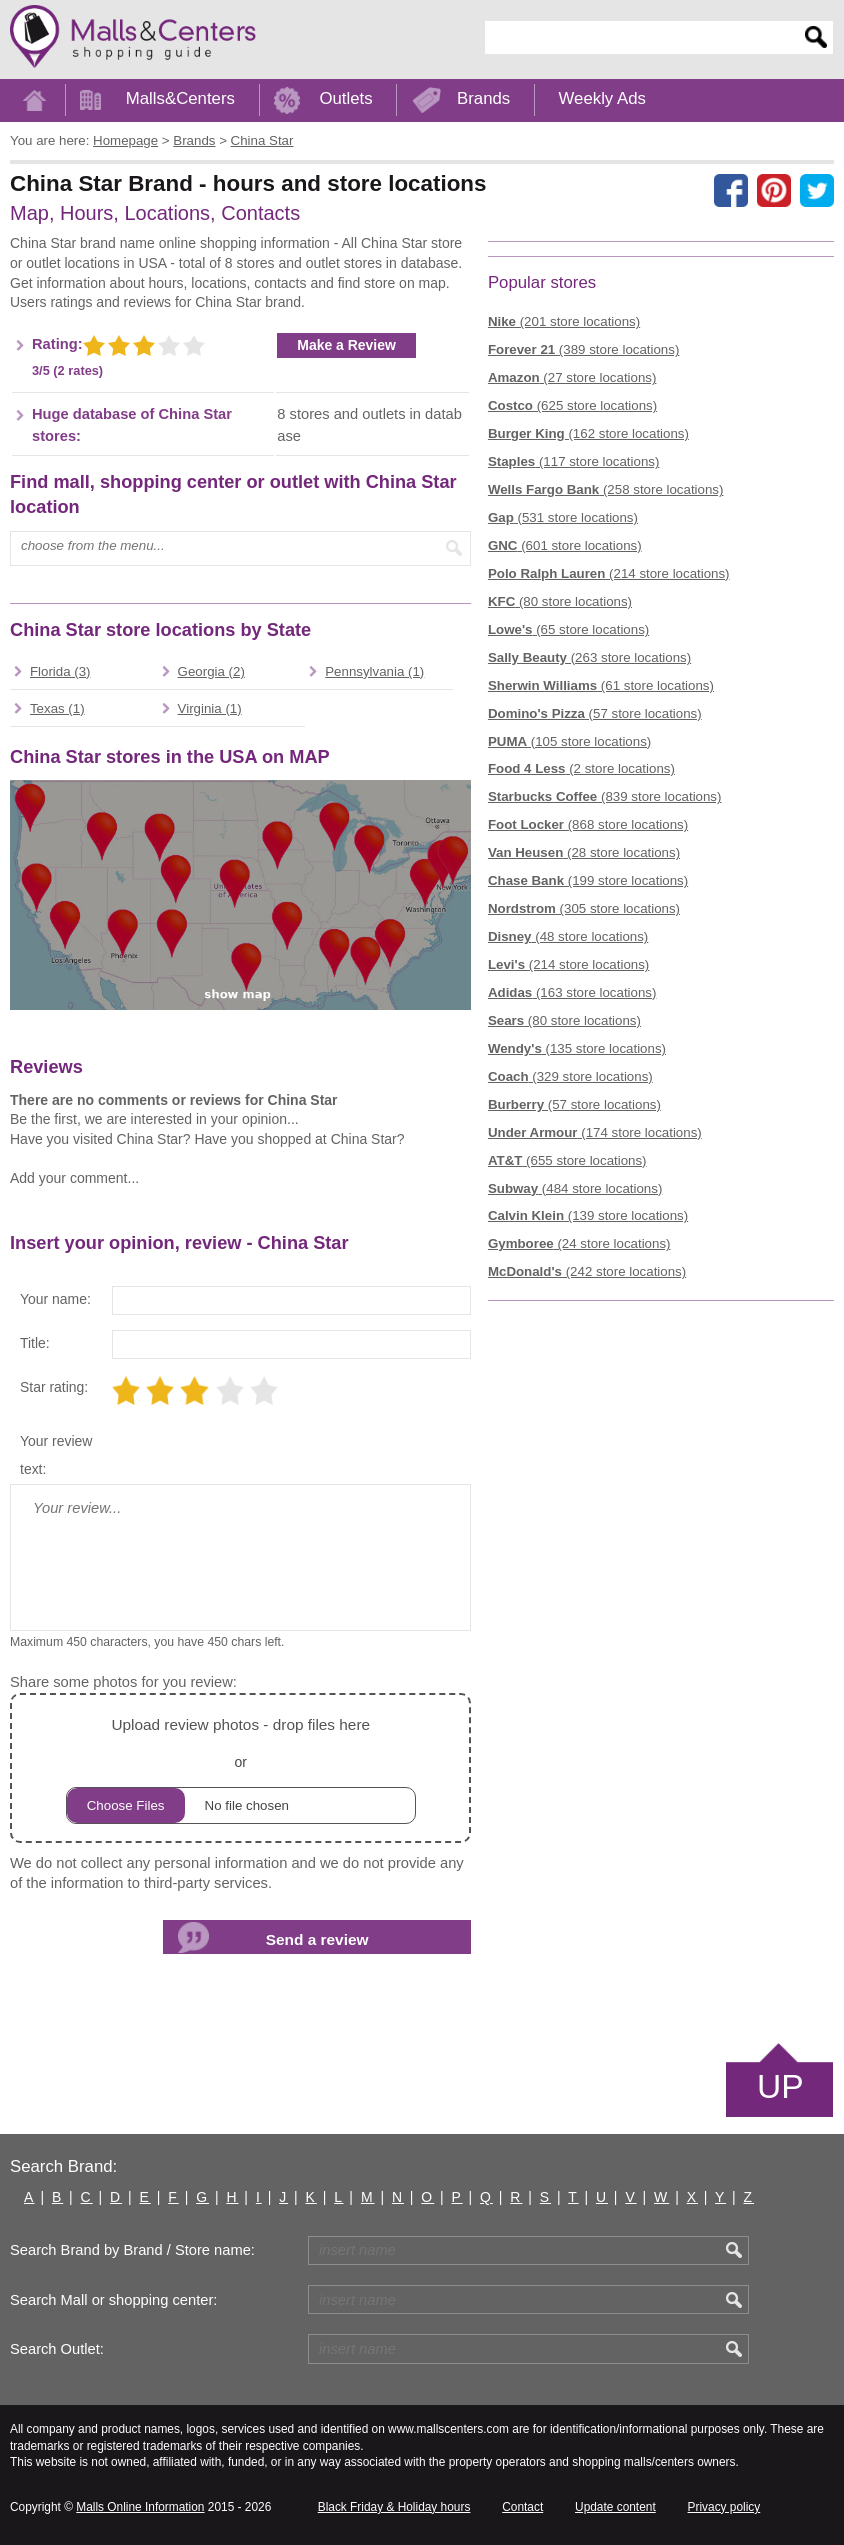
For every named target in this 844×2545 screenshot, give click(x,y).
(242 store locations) (587, 1271)
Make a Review (346, 345)
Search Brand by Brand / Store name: (132, 2250)
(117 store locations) (573, 461)
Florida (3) (60, 671)
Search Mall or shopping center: (113, 2300)
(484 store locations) (575, 1188)
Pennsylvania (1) (374, 671)
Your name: (55, 1299)
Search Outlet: (57, 2349)
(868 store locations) (588, 824)
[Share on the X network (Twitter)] (817, 191)
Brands (483, 98)
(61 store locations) (601, 685)
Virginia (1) (210, 708)
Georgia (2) (211, 671)
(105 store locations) (569, 741)
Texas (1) (57, 708)
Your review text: (56, 1455)
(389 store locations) (583, 349)
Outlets (345, 98)
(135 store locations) (577, 1048)
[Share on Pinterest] (774, 191)
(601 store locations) (565, 545)
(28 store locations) (584, 852)
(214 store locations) (609, 573)
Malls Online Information (140, 2507)
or (241, 1767)
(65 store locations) (568, 629)
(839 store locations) (605, 796)
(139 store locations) (588, 1215)
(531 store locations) (563, 517)
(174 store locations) (595, 1132)
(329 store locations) (570, 1076)
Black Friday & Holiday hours (394, 2507)
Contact (522, 2507)
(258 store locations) (606, 489)
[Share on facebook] (731, 191)
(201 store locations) (564, 321)
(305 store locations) (584, 908)
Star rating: (54, 1387)
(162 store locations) (588, 433)
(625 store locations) (572, 405)
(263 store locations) (589, 657)
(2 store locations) (581, 768)
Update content (615, 2507)
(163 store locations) (572, 992)
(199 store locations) (588, 880)
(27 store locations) (572, 377)
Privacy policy (724, 2507)
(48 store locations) (568, 936)
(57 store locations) (595, 713)
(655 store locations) (567, 1160)
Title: (35, 1343)
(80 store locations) (560, 601)
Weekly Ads (602, 98)
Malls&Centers (180, 98)
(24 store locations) (579, 1243)
